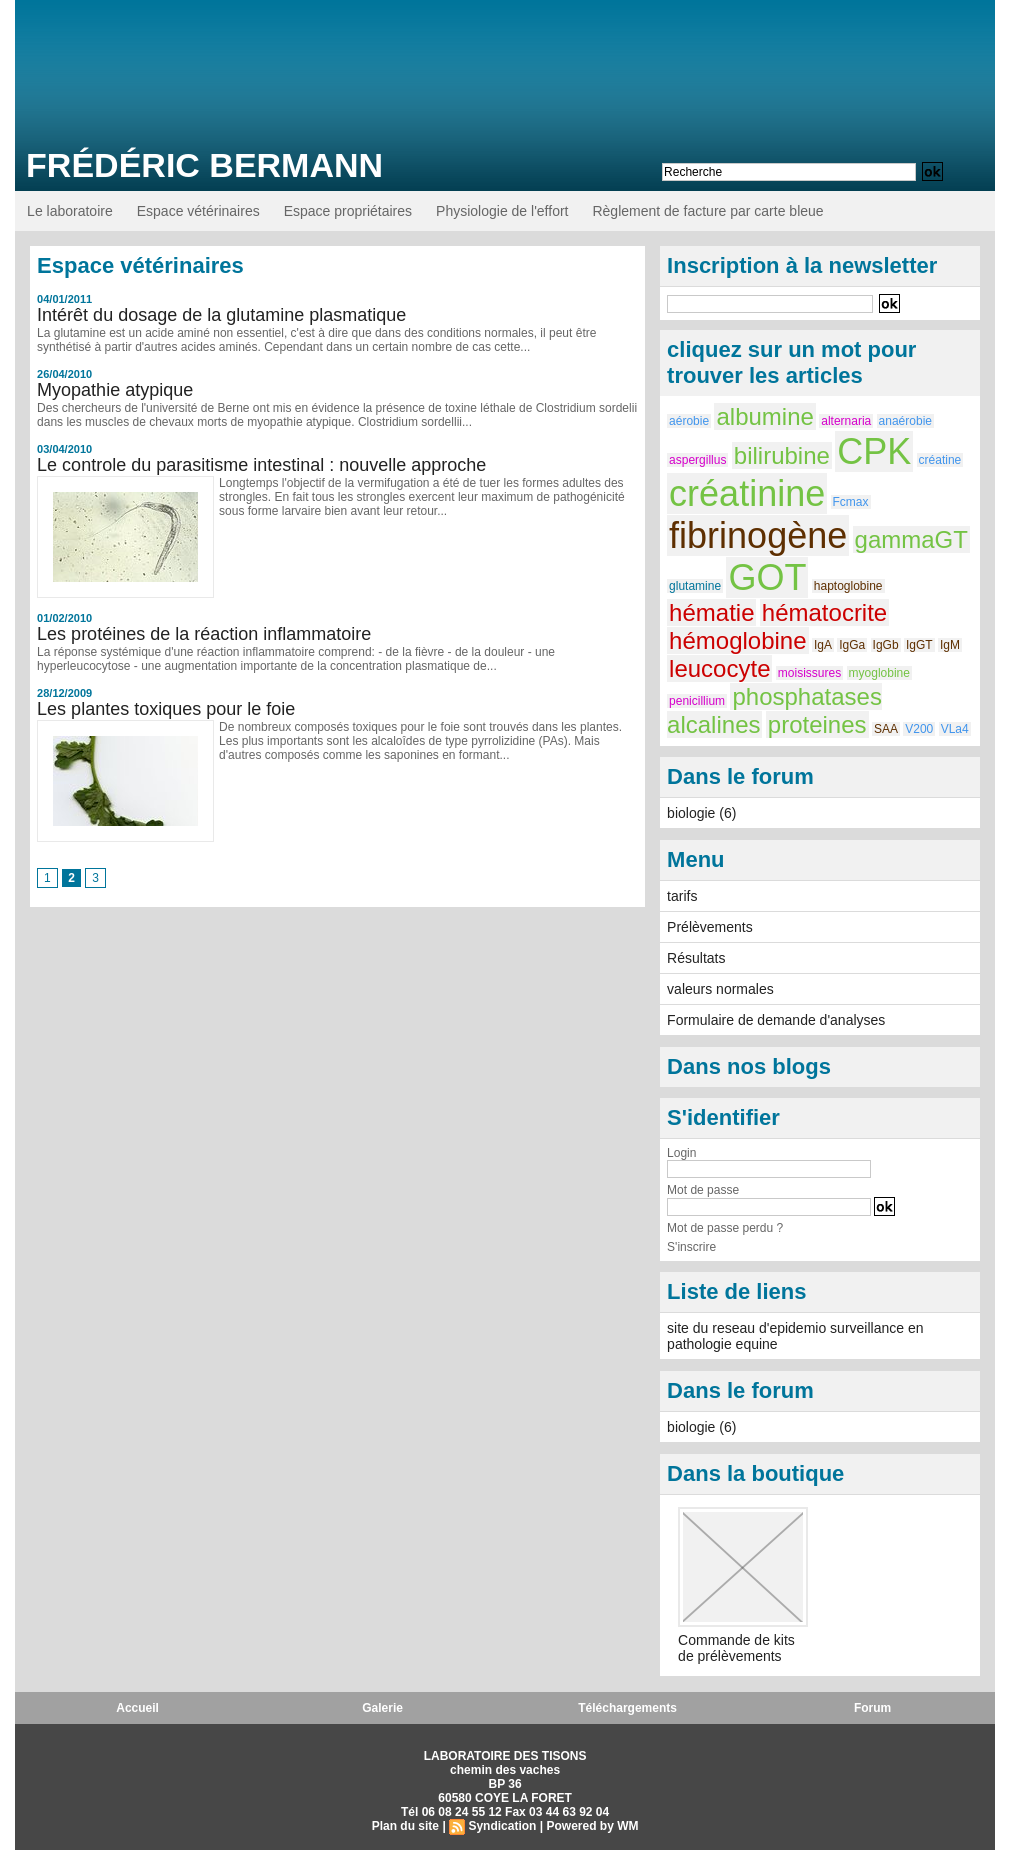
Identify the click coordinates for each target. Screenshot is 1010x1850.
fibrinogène (758, 535)
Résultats (696, 958)
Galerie (382, 1708)
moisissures (809, 673)
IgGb (886, 645)
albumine (764, 416)
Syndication (502, 1826)
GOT (767, 577)
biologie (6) (701, 813)
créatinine (747, 493)
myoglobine (879, 673)
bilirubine (782, 455)
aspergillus (697, 460)
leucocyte (719, 668)
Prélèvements (710, 927)
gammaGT (911, 539)
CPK (874, 451)
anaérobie (905, 421)
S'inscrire (691, 1247)
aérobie (689, 421)
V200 (919, 729)
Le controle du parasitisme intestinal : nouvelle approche (261, 465)
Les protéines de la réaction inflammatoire (204, 634)
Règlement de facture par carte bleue (707, 211)
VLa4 (955, 729)
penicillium (697, 701)
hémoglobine (737, 640)
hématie (711, 612)
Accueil (137, 1708)
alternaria (846, 421)
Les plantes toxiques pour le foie (166, 709)
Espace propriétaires (348, 211)
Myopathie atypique (115, 390)
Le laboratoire (70, 211)
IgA (823, 645)
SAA (886, 729)
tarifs (682, 896)
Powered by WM (592, 1826)
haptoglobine (848, 586)
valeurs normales (720, 989)
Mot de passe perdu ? (725, 1228)
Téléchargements (627, 1708)
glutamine (695, 586)
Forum (872, 1708)
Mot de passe (703, 1190)
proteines (817, 724)
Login (681, 1153)
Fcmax (851, 502)
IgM (950, 645)
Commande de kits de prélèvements (736, 1648)
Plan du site (405, 1826)
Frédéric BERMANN (204, 165)
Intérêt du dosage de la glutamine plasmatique (221, 315)
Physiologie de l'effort (502, 211)
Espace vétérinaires (198, 211)
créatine (940, 460)
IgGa (852, 645)
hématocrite (824, 612)
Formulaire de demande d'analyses (776, 1020)
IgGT (919, 645)
